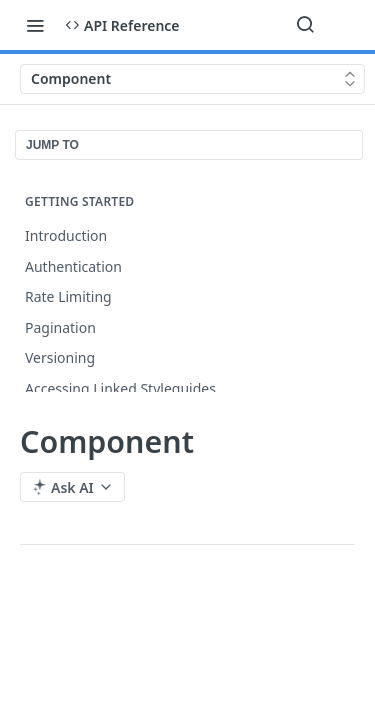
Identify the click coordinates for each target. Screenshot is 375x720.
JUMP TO (52, 145)
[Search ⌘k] (305, 25)
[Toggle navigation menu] (35, 25)
